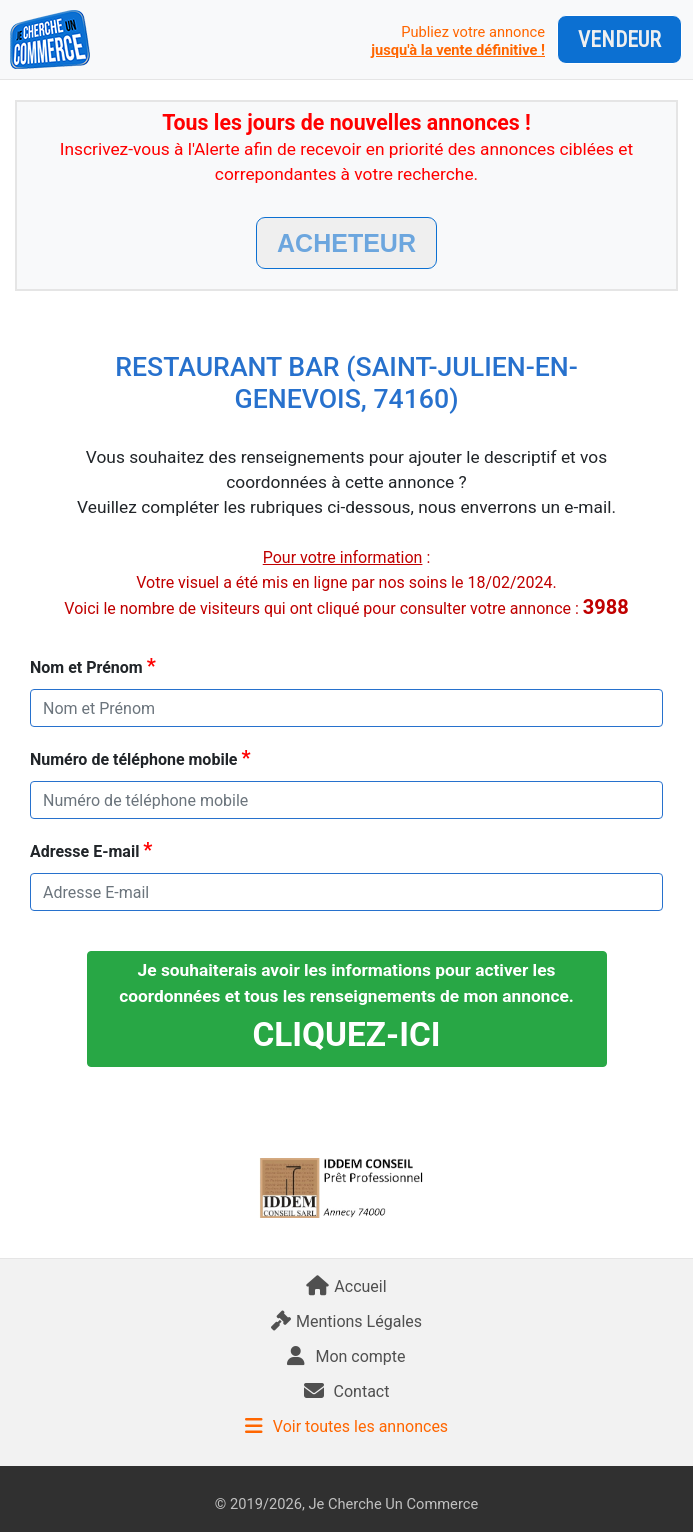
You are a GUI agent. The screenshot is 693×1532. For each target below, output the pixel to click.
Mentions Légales (346, 1321)
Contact (347, 1391)
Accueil (346, 1286)
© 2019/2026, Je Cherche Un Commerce (346, 1504)
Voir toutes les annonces (346, 1426)
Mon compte (346, 1356)
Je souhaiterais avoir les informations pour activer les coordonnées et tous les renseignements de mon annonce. (346, 1007)
